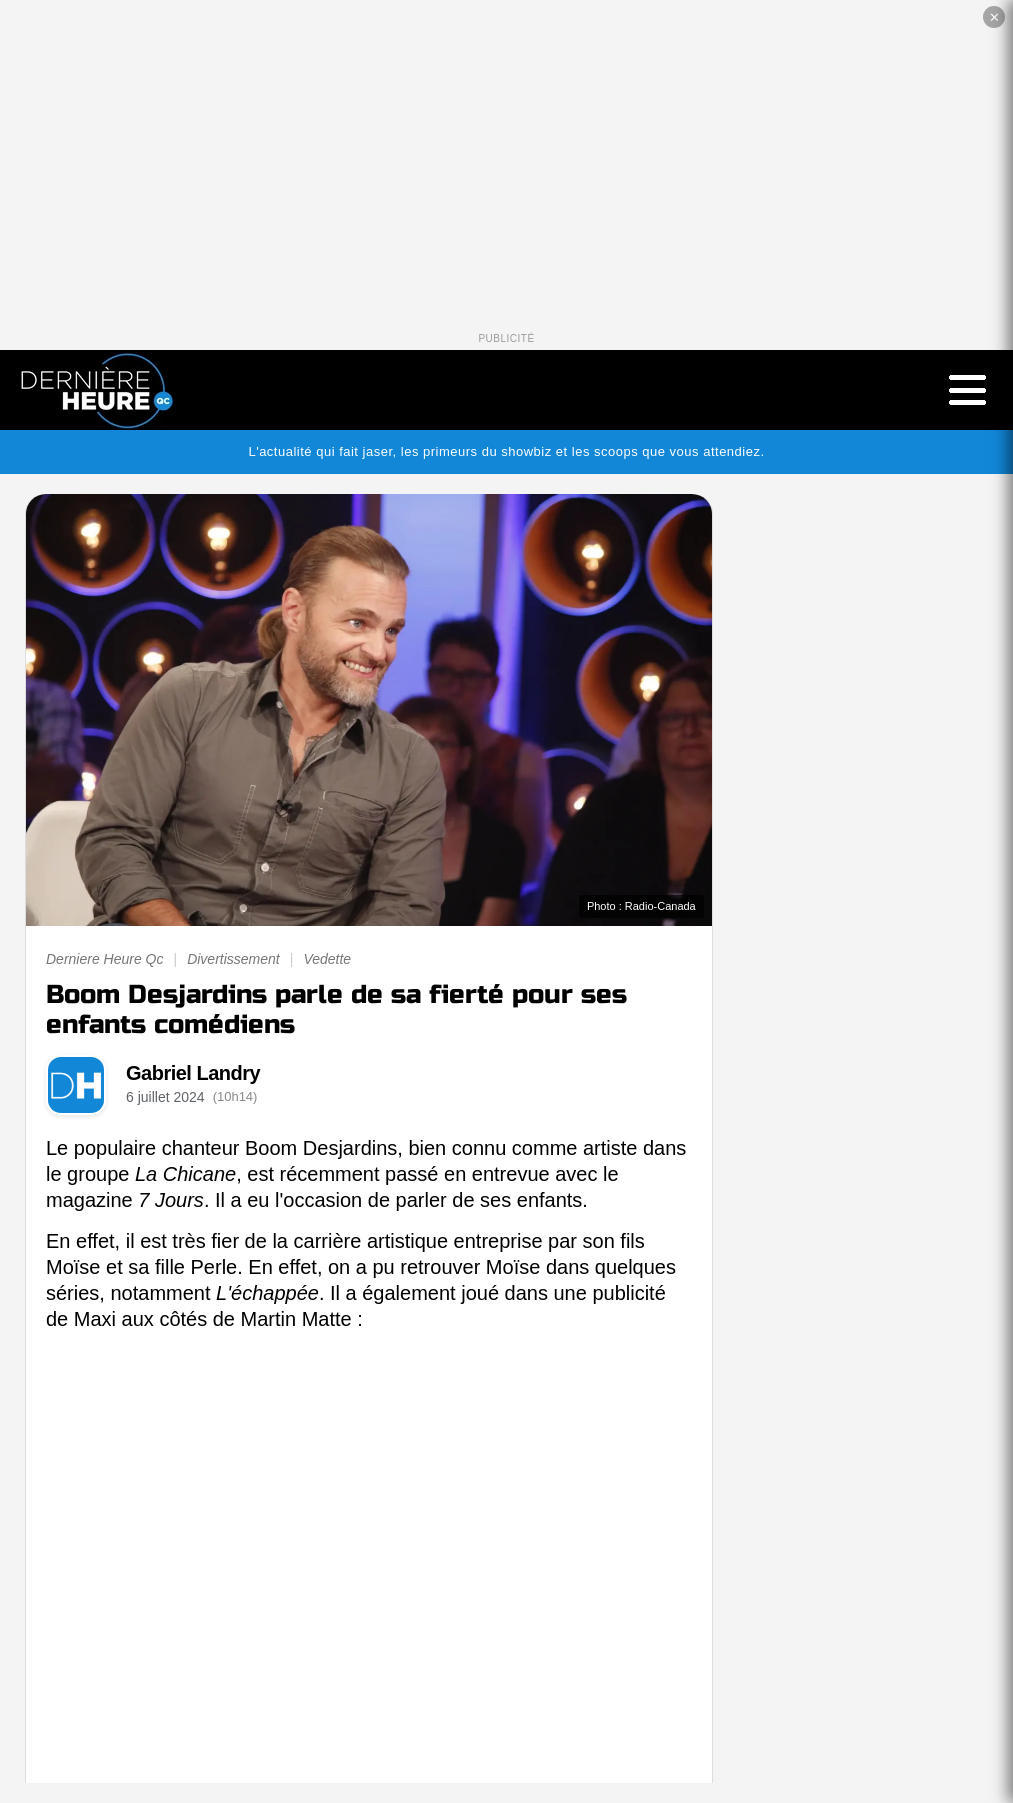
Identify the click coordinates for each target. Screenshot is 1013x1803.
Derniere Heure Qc (105, 959)
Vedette (327, 959)
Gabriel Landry (193, 1073)
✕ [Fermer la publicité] (994, 17)
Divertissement (233, 959)
